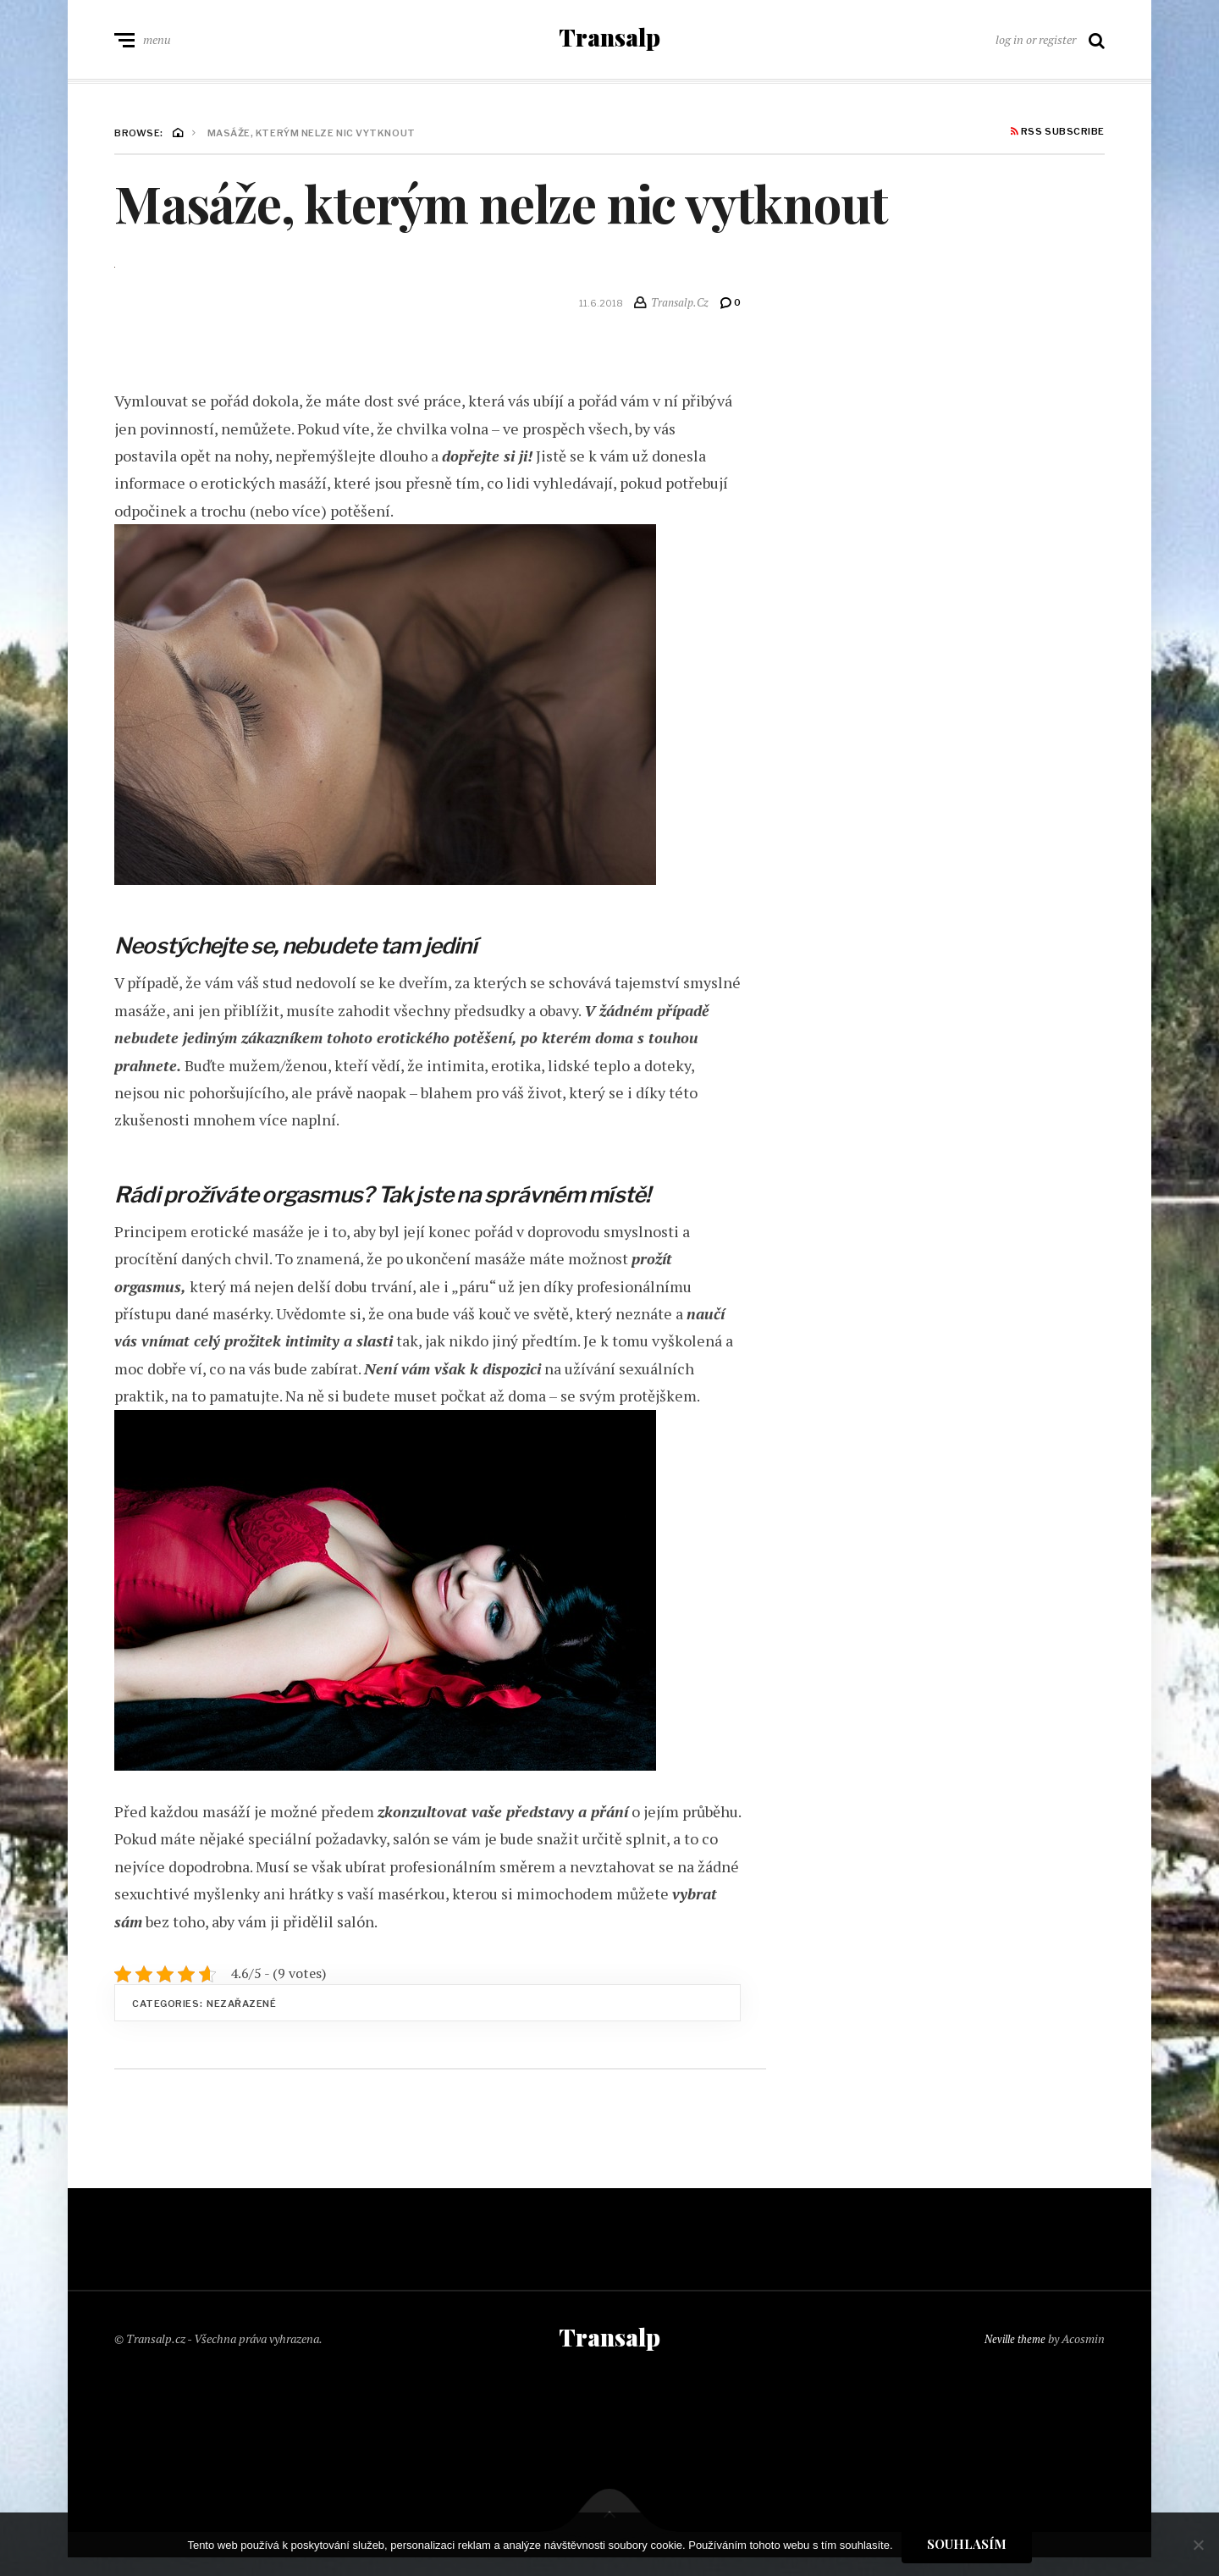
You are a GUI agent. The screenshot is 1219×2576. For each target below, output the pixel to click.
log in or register (1036, 44)
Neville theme (1012, 2353)
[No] (1197, 2544)
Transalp (609, 42)
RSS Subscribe (1058, 141)
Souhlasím (967, 2543)
